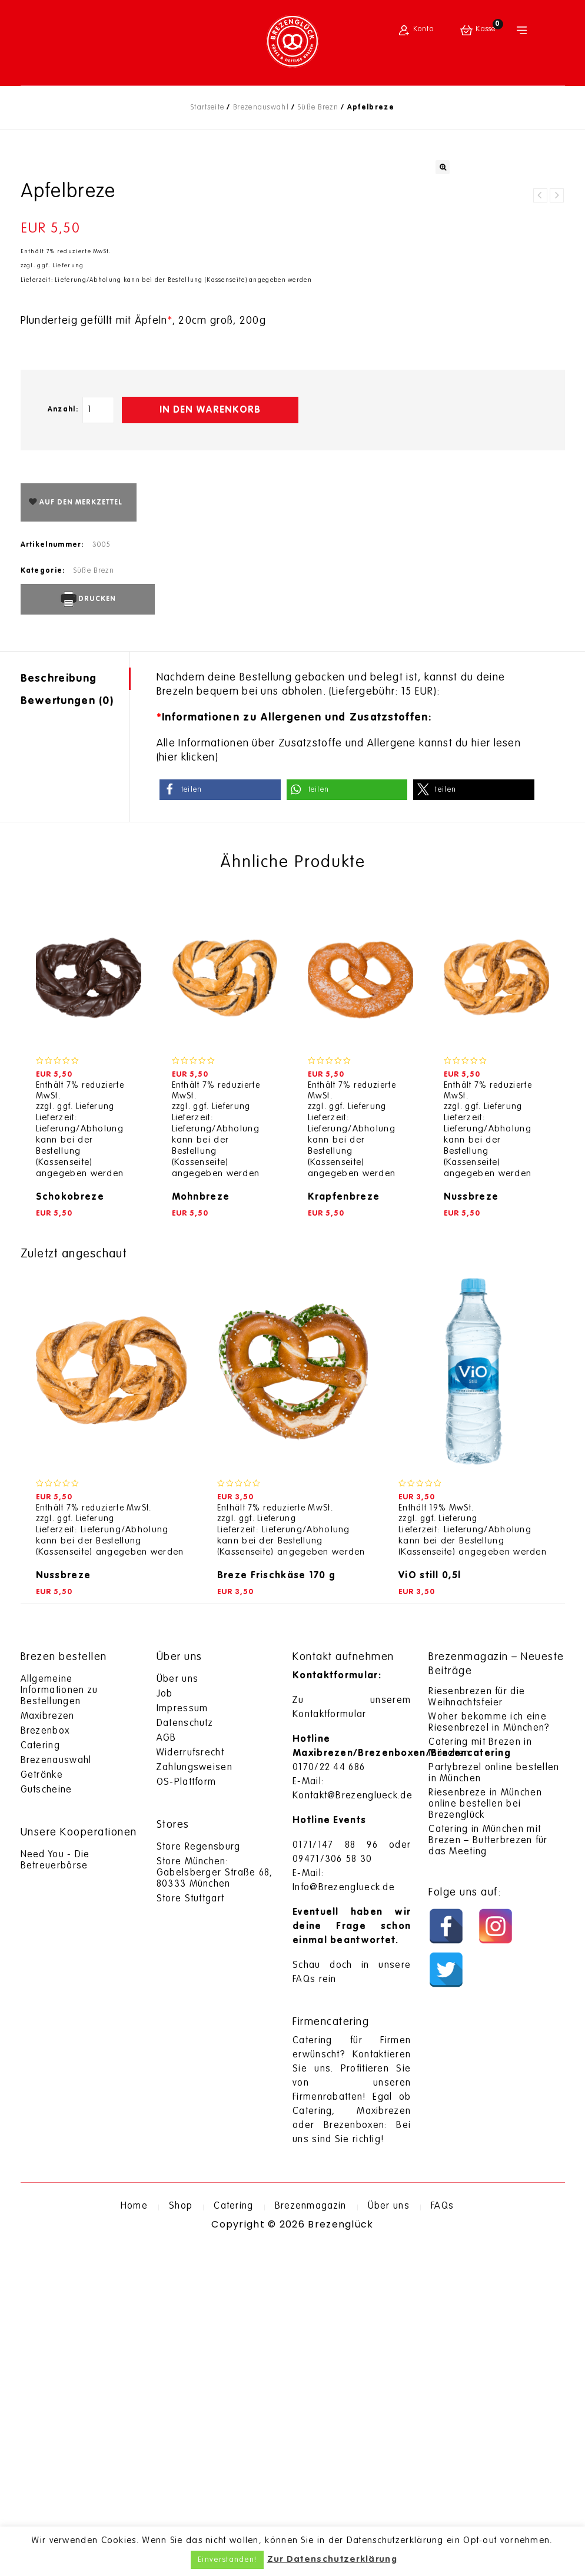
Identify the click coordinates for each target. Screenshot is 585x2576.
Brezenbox (45, 2058)
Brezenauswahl (261, 107)
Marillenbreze (557, 522)
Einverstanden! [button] (227, 2560)
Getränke (42, 2102)
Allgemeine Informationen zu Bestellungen (59, 2017)
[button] (220, 1116)
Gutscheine (46, 2117)
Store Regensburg (199, 2174)
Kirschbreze (540, 522)
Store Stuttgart (191, 2225)
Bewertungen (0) (67, 1028)
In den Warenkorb (210, 737)
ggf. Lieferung (60, 592)
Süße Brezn (318, 107)
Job (165, 2021)
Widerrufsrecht (190, 2079)
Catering (40, 2072)
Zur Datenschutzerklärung (332, 2559)
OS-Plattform (187, 2109)
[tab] (75, 1005)
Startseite (207, 107)
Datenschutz (185, 2050)
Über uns (177, 2006)
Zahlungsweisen (194, 2094)
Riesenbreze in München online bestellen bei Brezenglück (485, 2131)
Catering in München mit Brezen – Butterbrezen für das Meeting (488, 2167)
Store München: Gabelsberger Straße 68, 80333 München (215, 2200)
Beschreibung (59, 1005)
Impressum (182, 2035)
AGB (167, 2065)
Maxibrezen (48, 2043)
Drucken (87, 926)
